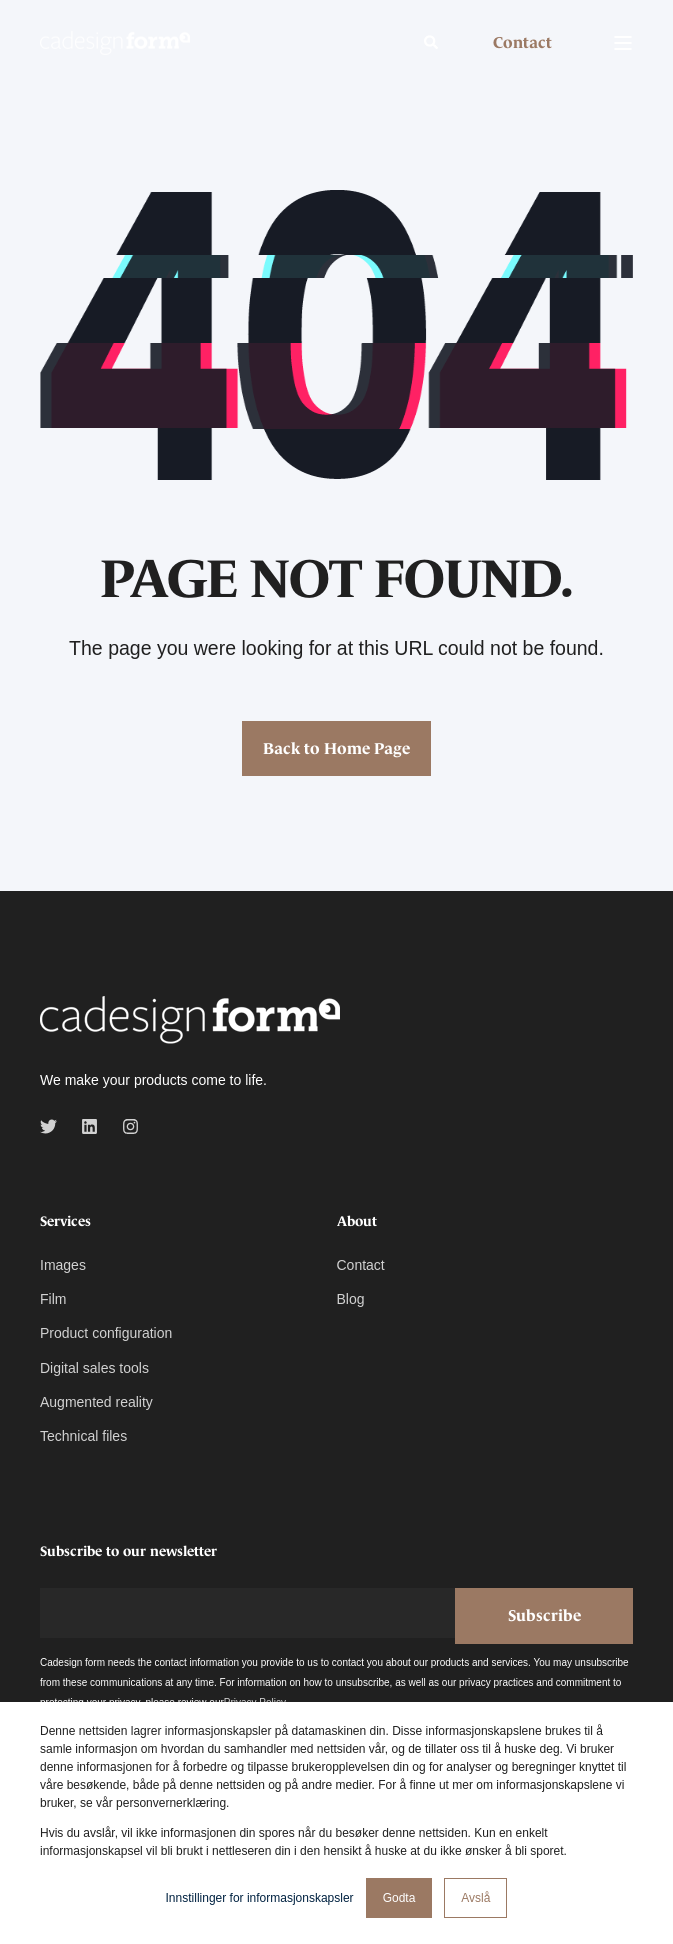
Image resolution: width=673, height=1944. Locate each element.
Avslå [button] (475, 1898)
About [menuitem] (357, 1221)
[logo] (190, 1021)
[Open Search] (433, 41)
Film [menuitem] (53, 1299)
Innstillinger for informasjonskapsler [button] (260, 1898)
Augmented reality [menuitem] (96, 1402)
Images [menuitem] (63, 1265)
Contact (522, 42)
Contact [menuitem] (361, 1265)
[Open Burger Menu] (623, 43)
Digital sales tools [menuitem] (94, 1368)
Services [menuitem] (65, 1221)
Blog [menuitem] (351, 1299)
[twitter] (54, 1126)
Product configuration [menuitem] (106, 1333)
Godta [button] (399, 1898)
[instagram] (124, 1126)
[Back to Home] (115, 42)
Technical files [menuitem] (83, 1436)
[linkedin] (89, 1126)
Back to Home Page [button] (336, 748)
